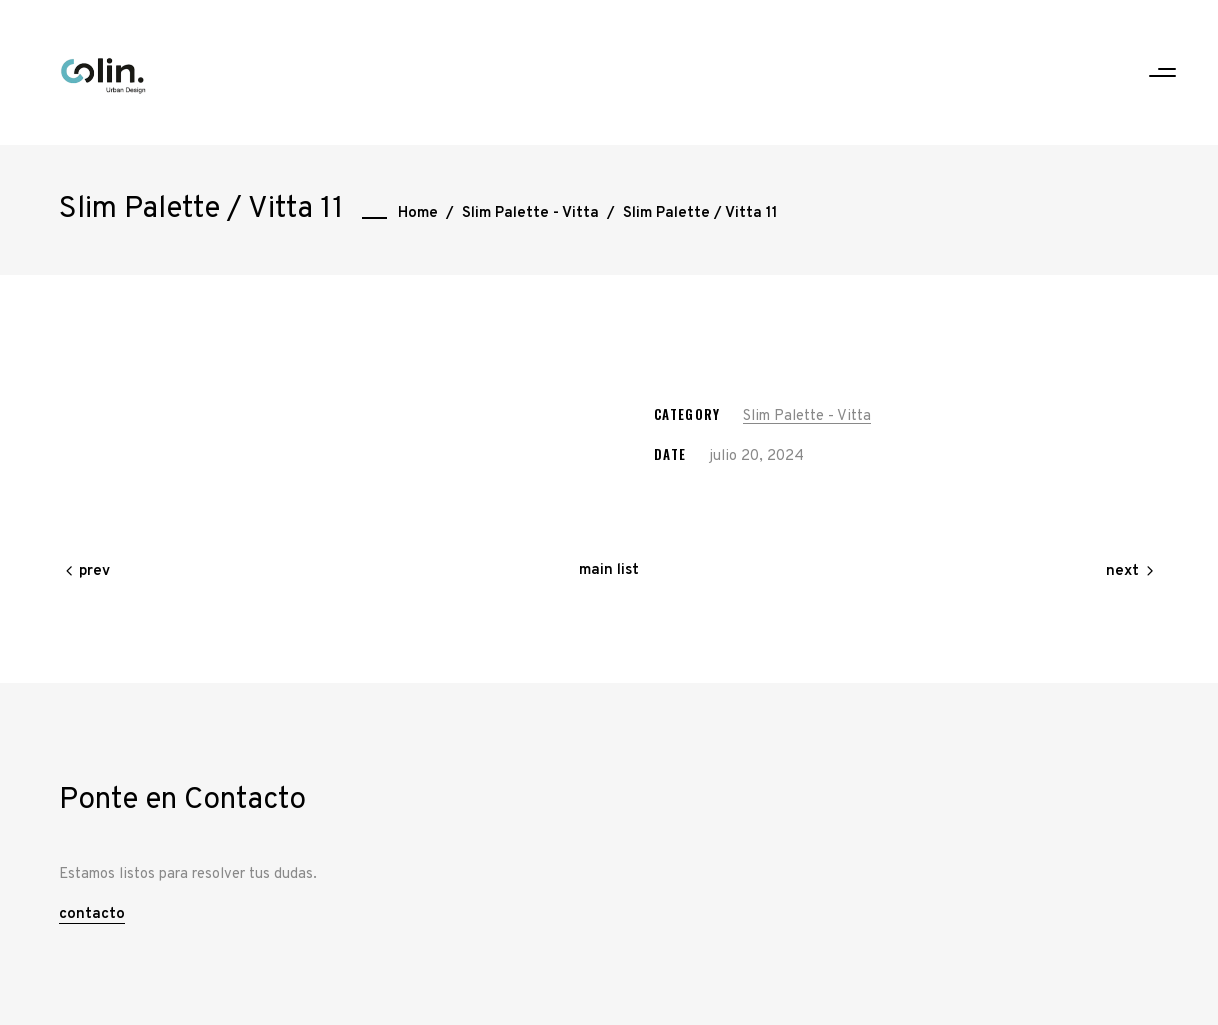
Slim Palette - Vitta (530, 213)
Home (418, 213)
